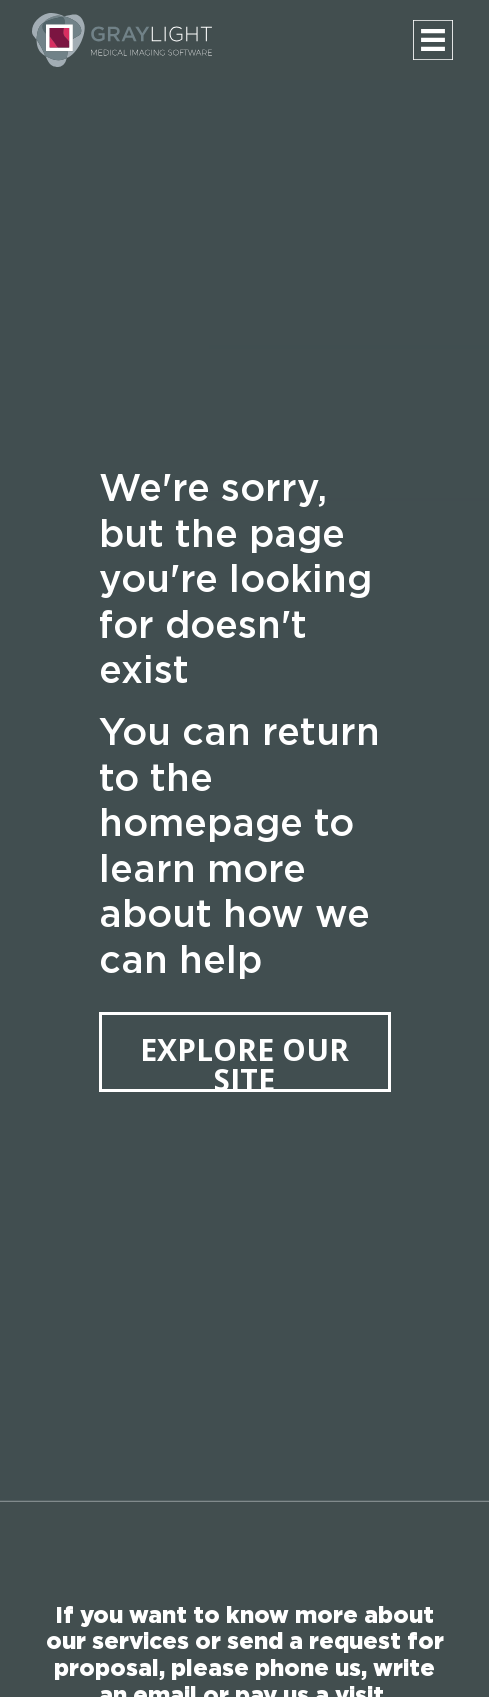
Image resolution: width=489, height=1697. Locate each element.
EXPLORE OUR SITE (244, 1060)
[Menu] (433, 40)
